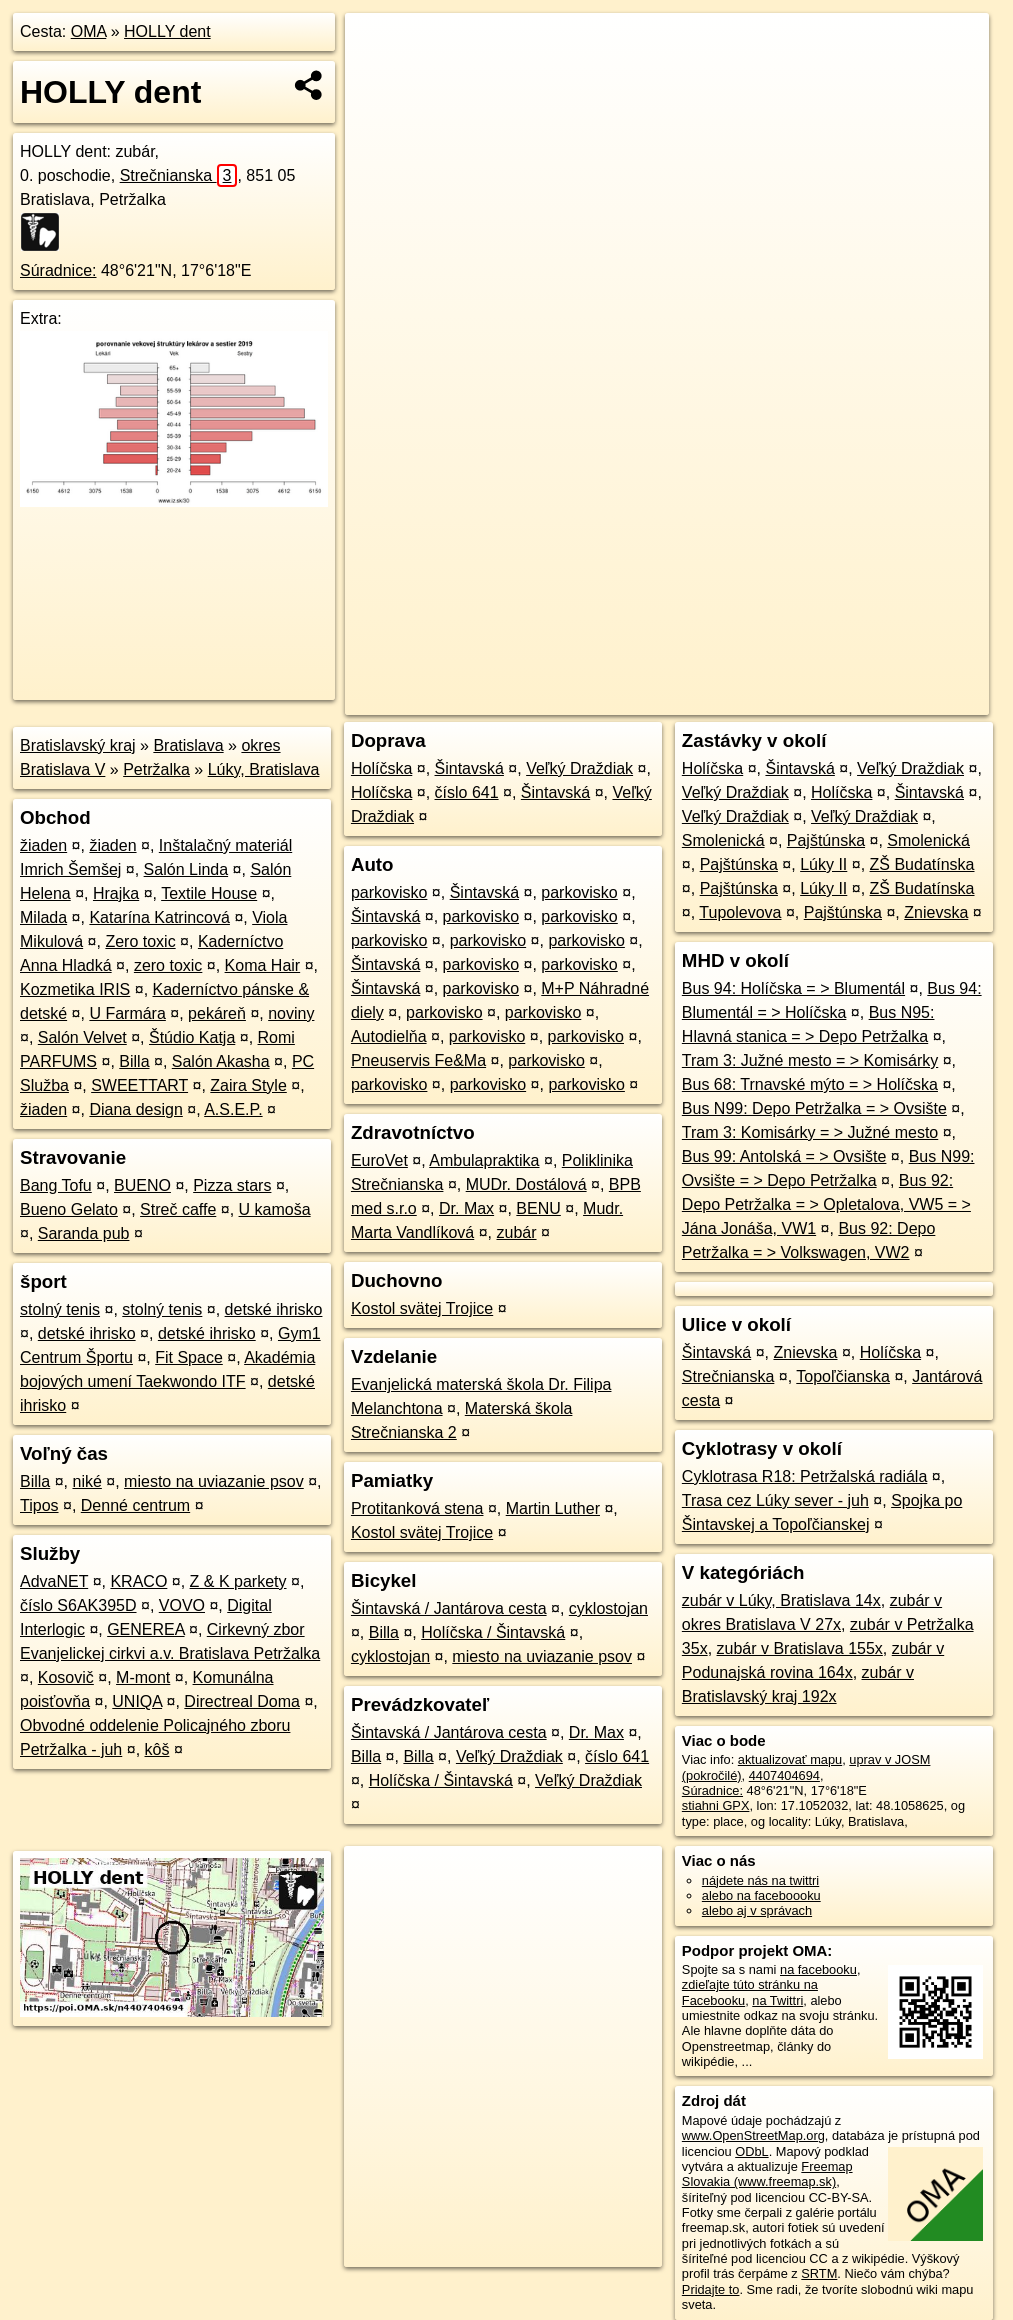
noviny (291, 1013)
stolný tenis (60, 1309)
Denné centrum (135, 1505)
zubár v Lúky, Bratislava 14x (781, 1600)
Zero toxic (140, 941)
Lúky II (823, 864)
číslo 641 (467, 792)
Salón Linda (186, 869)
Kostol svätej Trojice (422, 1308)
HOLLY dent (167, 31)
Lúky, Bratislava (264, 769)
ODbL (751, 2151)
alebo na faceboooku (761, 1895)
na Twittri (777, 2000)
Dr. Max (466, 1208)
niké (86, 1481)
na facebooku (818, 1969)
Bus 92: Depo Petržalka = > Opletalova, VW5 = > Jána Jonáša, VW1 (826, 1204)
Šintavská (469, 768)
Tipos (39, 1505)
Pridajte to (711, 2289)
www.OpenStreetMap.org (753, 2135)
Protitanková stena (417, 1508)
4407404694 (784, 1775)
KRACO (138, 1581)
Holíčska (381, 768)
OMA (89, 31)
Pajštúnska (826, 840)
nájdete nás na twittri (760, 1880)
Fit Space (189, 1357)
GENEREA (145, 1629)
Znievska (936, 912)
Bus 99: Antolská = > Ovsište (784, 1156)
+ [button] (379, 47)
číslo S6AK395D (78, 1605)
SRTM (819, 2273)
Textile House (209, 893)
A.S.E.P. (233, 1109)
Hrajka (116, 893)
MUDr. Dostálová (526, 1184)
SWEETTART (139, 1085)
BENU (538, 1208)
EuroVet (379, 1160)
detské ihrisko (274, 1309)
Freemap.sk (748, 700)
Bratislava (188, 745)
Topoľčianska (843, 1376)
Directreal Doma (242, 1701)
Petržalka (156, 769)
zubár (517, 1232)
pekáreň (217, 1013)
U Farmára (127, 1013)
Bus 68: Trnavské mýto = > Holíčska (810, 1084)
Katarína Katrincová (159, 917)
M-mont (143, 1677)
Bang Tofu (56, 1185)
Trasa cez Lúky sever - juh (775, 1500)
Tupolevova (740, 912)
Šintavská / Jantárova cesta (449, 1608)
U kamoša (275, 1209)
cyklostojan (608, 1608)
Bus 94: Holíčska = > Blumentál (793, 988)
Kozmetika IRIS (75, 989)
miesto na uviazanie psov (214, 1481)
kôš (157, 1749)
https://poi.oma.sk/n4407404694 (899, 700)
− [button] (379, 78)
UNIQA (137, 1701)
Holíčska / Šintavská (493, 1632)
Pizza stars (232, 1185)
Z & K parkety (238, 1581)
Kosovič (66, 1677)
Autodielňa (389, 1036)
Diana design (135, 1109)
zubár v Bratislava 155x (800, 1648)
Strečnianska (179, 175)
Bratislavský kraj (78, 745)
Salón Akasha (221, 1061)
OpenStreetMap (645, 700)
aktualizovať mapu (790, 1759)
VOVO (182, 1605)
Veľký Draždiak (579, 768)
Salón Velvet (82, 1037)
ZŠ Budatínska (922, 864)
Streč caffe (178, 1209)
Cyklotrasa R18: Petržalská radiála (804, 1476)
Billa (134, 1061)
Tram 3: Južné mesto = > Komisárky (810, 1060)
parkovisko (389, 892)
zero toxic (168, 965)
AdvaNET (54, 1581)
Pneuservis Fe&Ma (418, 1060)
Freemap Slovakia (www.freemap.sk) (767, 2174)
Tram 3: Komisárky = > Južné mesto (810, 1132)
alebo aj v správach (757, 1910)
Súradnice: (58, 270)
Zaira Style (248, 1085)
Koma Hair (263, 965)
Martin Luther (553, 1508)
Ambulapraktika (484, 1160)
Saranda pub (84, 1233)
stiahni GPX (716, 1805)
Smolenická (723, 840)
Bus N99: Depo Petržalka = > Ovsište (814, 1108)
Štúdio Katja (192, 1037)
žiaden (43, 845)
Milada (43, 917)
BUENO (142, 1185)
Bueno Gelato (69, 1209)
